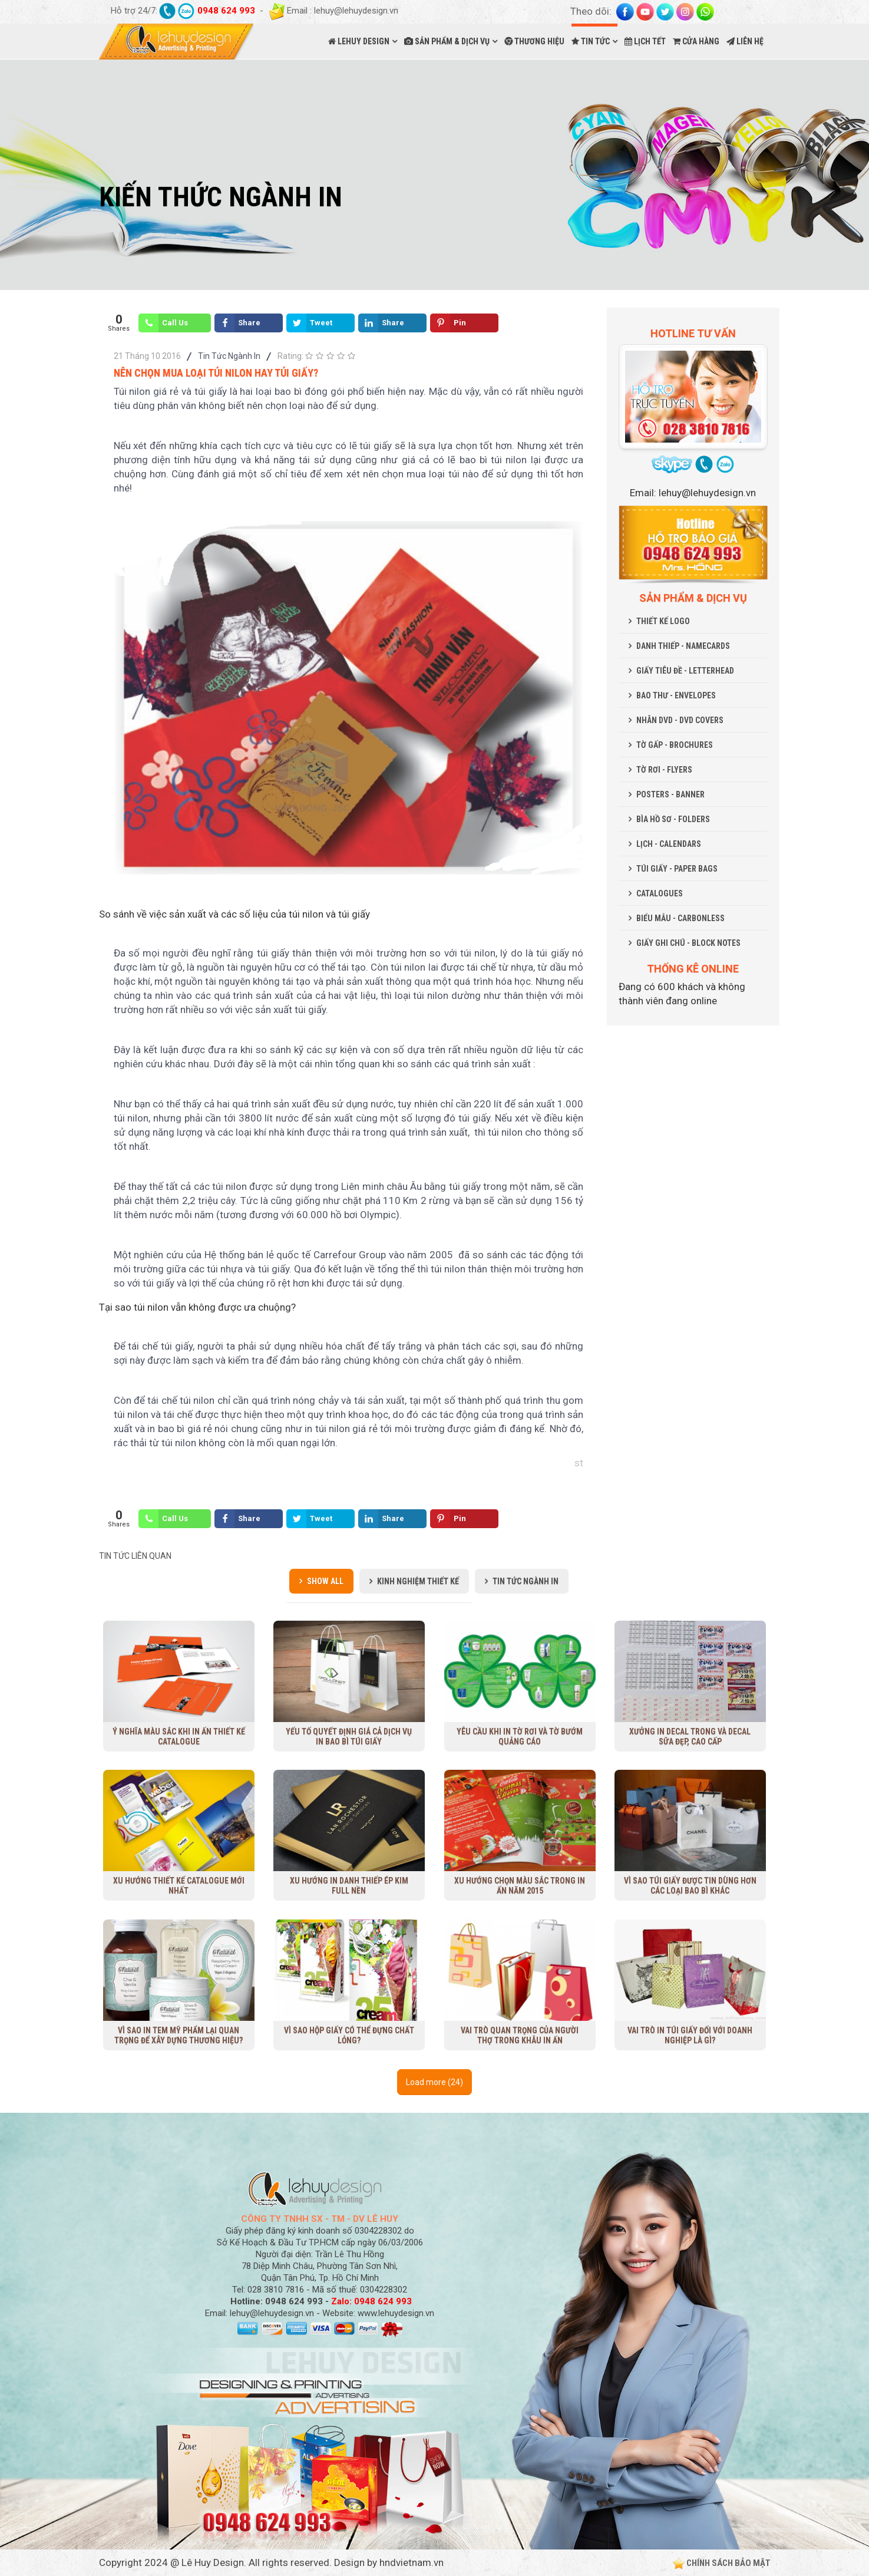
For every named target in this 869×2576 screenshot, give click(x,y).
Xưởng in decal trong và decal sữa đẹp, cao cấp (690, 1736)
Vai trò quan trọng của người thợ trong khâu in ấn (520, 2035)
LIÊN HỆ (745, 41)
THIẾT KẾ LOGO (663, 621)
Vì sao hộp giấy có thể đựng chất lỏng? (349, 2035)
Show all (325, 1581)
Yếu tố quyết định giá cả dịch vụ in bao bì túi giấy (349, 1736)
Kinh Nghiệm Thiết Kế (418, 1581)
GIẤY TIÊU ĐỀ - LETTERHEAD (685, 670)
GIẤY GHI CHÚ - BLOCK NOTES (688, 943)
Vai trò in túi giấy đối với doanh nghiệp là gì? (689, 2035)
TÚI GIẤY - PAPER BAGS (677, 868)
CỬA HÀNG (696, 41)
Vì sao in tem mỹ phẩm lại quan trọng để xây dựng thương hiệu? (178, 2035)
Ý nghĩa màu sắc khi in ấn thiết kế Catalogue (179, 1736)
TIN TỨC (590, 41)
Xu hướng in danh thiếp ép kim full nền (349, 1885)
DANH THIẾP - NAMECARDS (683, 646)
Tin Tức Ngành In (229, 356)
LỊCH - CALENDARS (668, 844)
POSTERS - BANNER (670, 794)
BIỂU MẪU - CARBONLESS (680, 918)
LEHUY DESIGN (358, 41)
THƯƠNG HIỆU (534, 41)
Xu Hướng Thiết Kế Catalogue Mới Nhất (178, 1885)
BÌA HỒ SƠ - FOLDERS (673, 819)
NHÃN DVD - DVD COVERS (679, 720)
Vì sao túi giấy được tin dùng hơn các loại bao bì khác (690, 1885)
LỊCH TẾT (645, 41)
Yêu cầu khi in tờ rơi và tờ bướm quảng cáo (520, 1736)
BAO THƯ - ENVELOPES (676, 695)
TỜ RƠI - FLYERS (664, 769)
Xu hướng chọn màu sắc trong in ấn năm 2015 (519, 1885)
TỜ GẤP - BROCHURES (674, 745)
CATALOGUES (659, 893)
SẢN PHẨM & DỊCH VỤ (447, 41)
